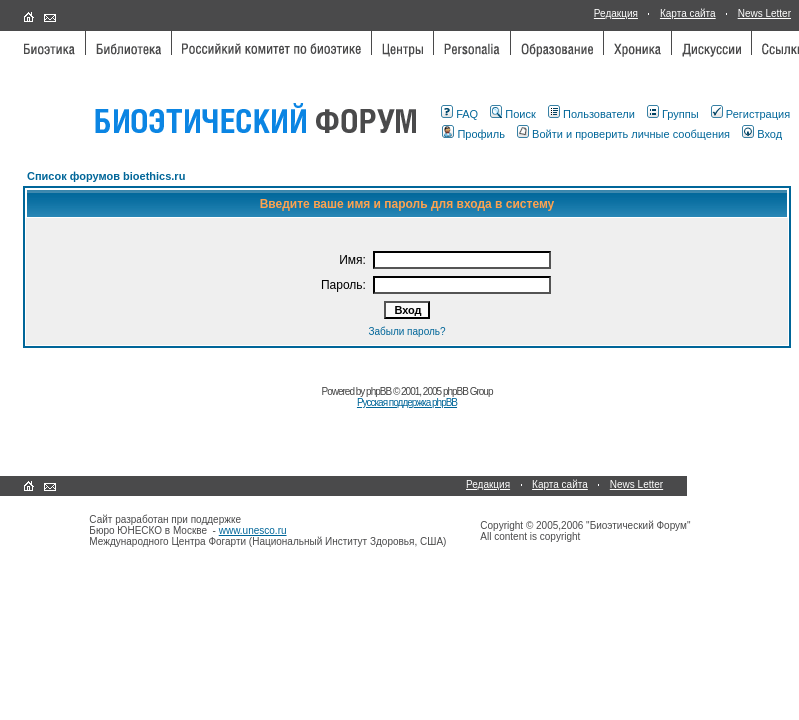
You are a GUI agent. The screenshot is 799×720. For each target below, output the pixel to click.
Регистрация (750, 114)
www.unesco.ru (253, 530)
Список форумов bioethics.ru (106, 176)
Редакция (616, 13)
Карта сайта (688, 13)
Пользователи (591, 114)
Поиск (512, 114)
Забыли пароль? (406, 331)
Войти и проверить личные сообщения (623, 134)
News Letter (764, 13)
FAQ (459, 114)
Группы (673, 114)
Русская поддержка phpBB (407, 402)
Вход (762, 134)
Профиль (473, 134)
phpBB (378, 391)
